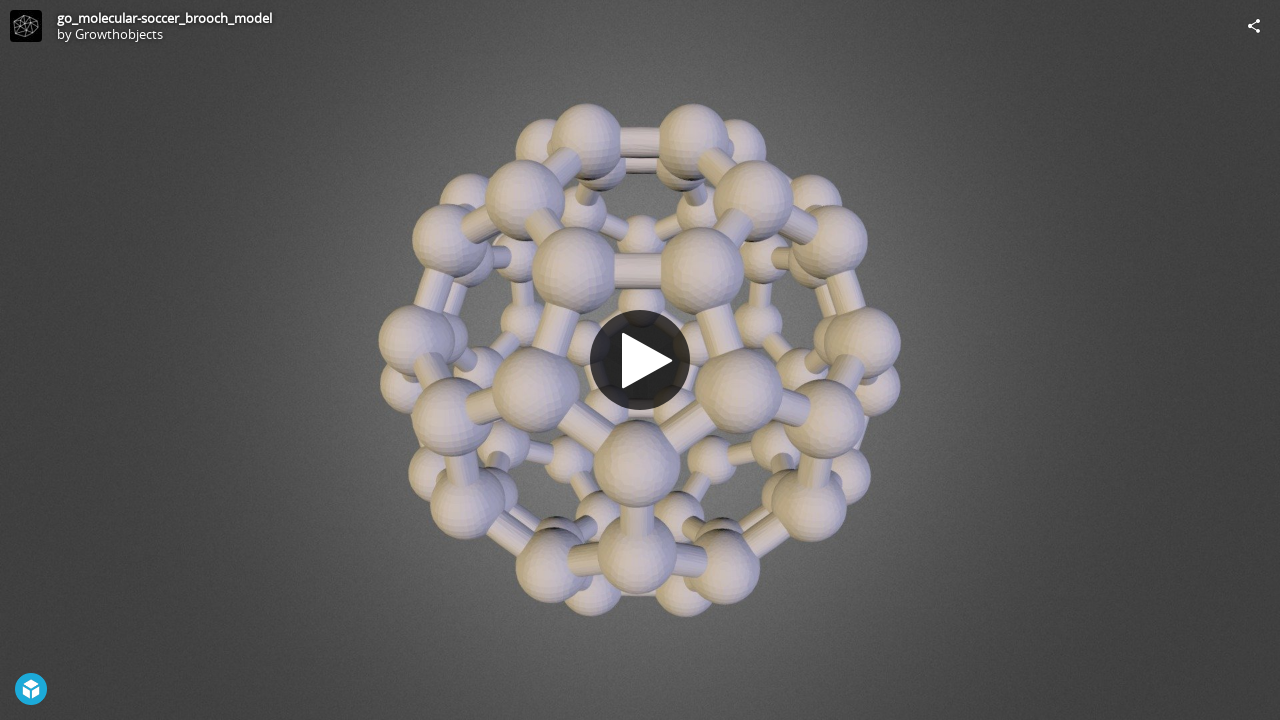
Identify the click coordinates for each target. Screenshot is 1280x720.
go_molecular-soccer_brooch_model (164, 18)
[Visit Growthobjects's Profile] (26, 26)
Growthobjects (119, 34)
